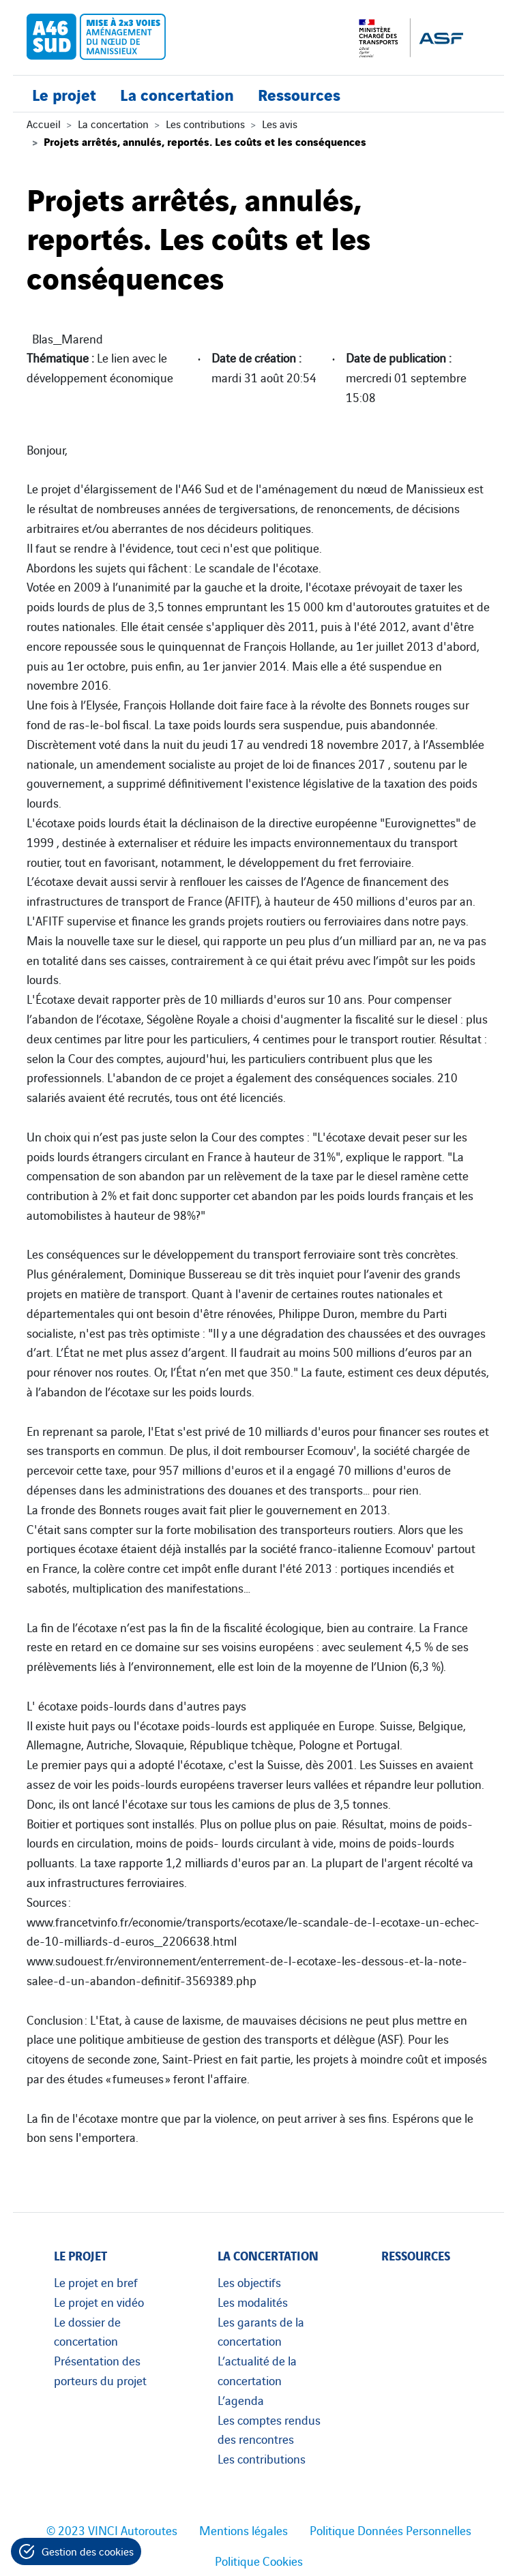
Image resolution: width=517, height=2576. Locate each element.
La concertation (177, 94)
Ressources (299, 94)
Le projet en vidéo (99, 2301)
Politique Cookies (259, 2560)
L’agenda (241, 2399)
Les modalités (253, 2301)
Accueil (44, 123)
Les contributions (205, 123)
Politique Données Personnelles (390, 2530)
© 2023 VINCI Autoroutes (111, 2530)
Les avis (279, 123)
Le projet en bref (96, 2281)
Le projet (64, 94)
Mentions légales (243, 2530)
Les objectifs (249, 2281)
